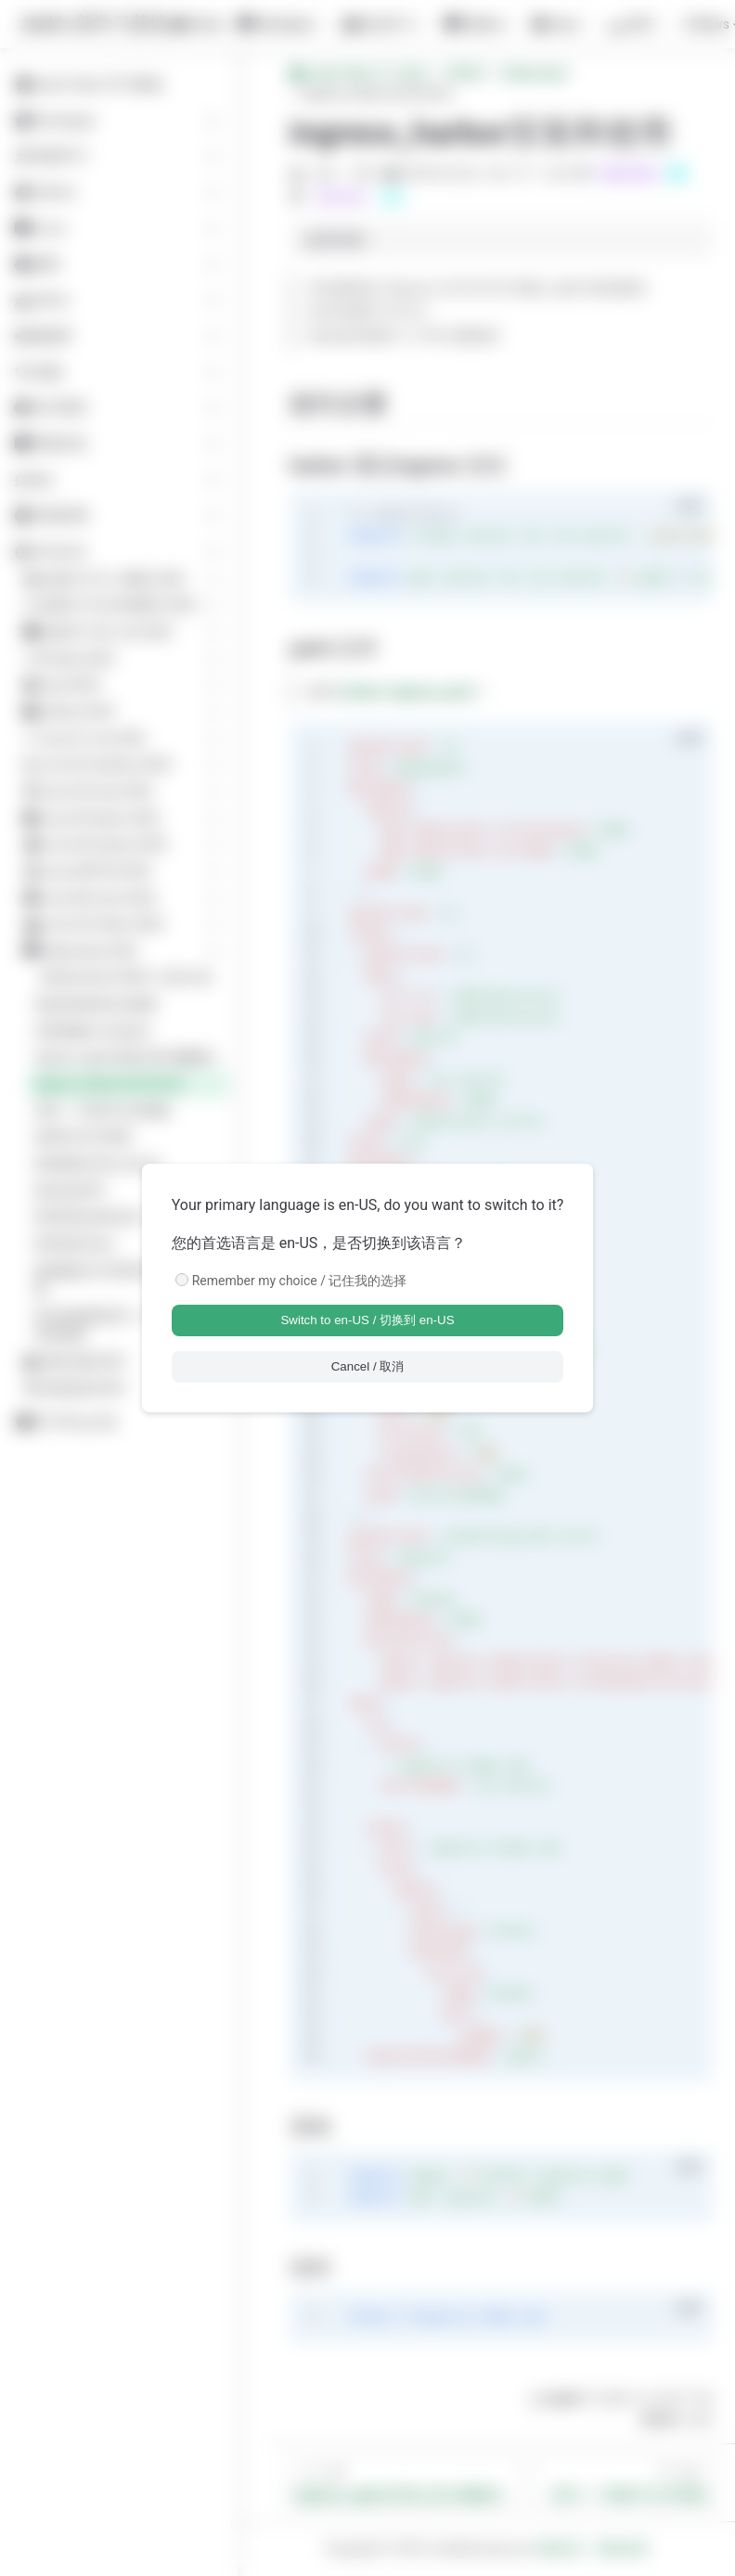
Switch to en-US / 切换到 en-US (367, 1320)
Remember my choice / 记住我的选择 (299, 1280)
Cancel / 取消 (368, 1366)
